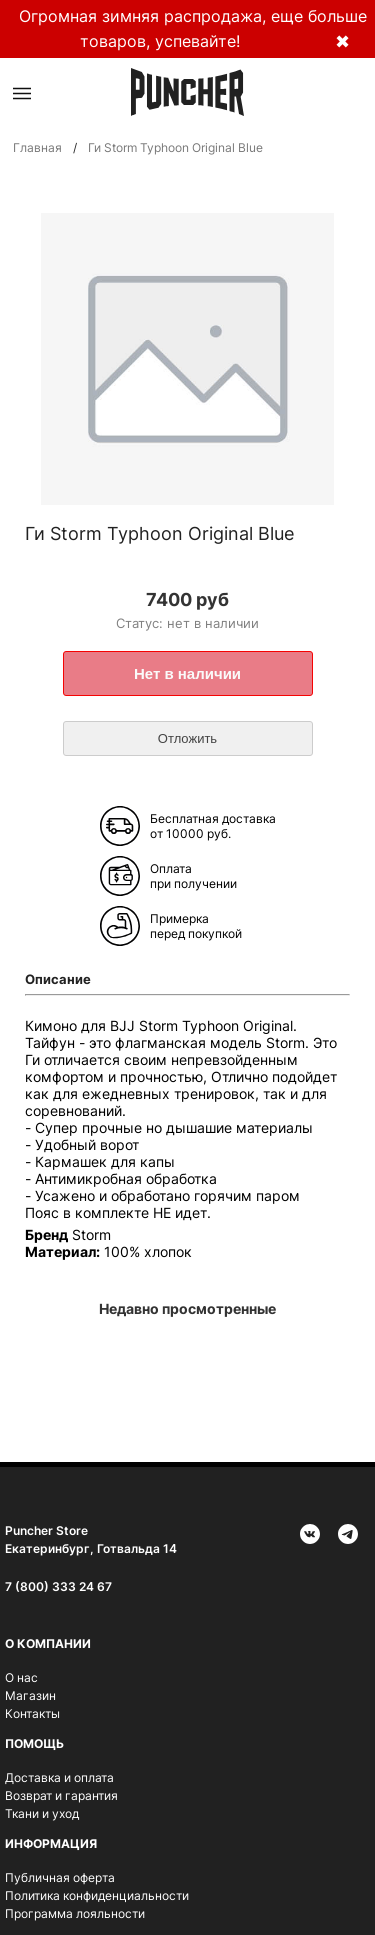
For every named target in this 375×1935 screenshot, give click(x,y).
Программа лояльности (75, 1913)
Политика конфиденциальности (97, 1895)
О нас (21, 1677)
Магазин (30, 1695)
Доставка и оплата (59, 1777)
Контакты (32, 1713)
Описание (58, 979)
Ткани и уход (42, 1813)
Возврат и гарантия (61, 1795)
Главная (37, 147)
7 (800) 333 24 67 (58, 1586)
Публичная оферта (60, 1877)
